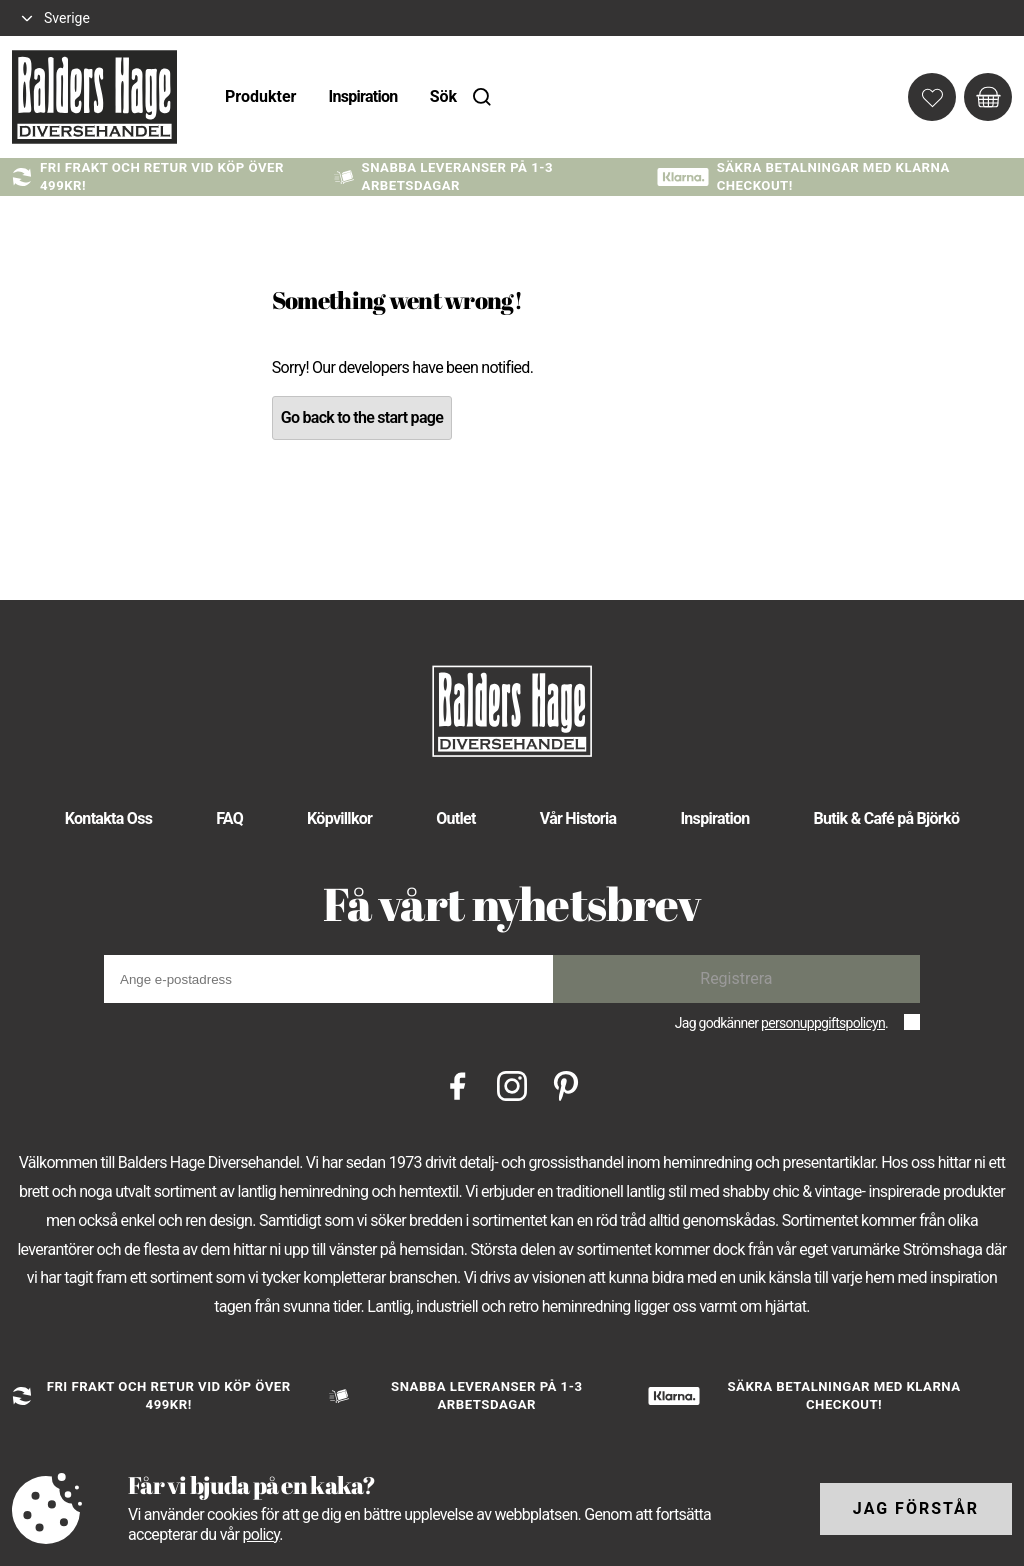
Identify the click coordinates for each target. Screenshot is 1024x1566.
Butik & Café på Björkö (887, 818)
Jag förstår (916, 1508)
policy (260, 1534)
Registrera (736, 978)
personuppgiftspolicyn (823, 1023)
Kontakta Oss (108, 818)
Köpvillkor (339, 818)
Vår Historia (578, 818)
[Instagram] (512, 1084)
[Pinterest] (566, 1084)
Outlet (456, 818)
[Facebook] (458, 1084)
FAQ (229, 818)
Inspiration (362, 96)
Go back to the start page (362, 417)
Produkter (260, 96)
